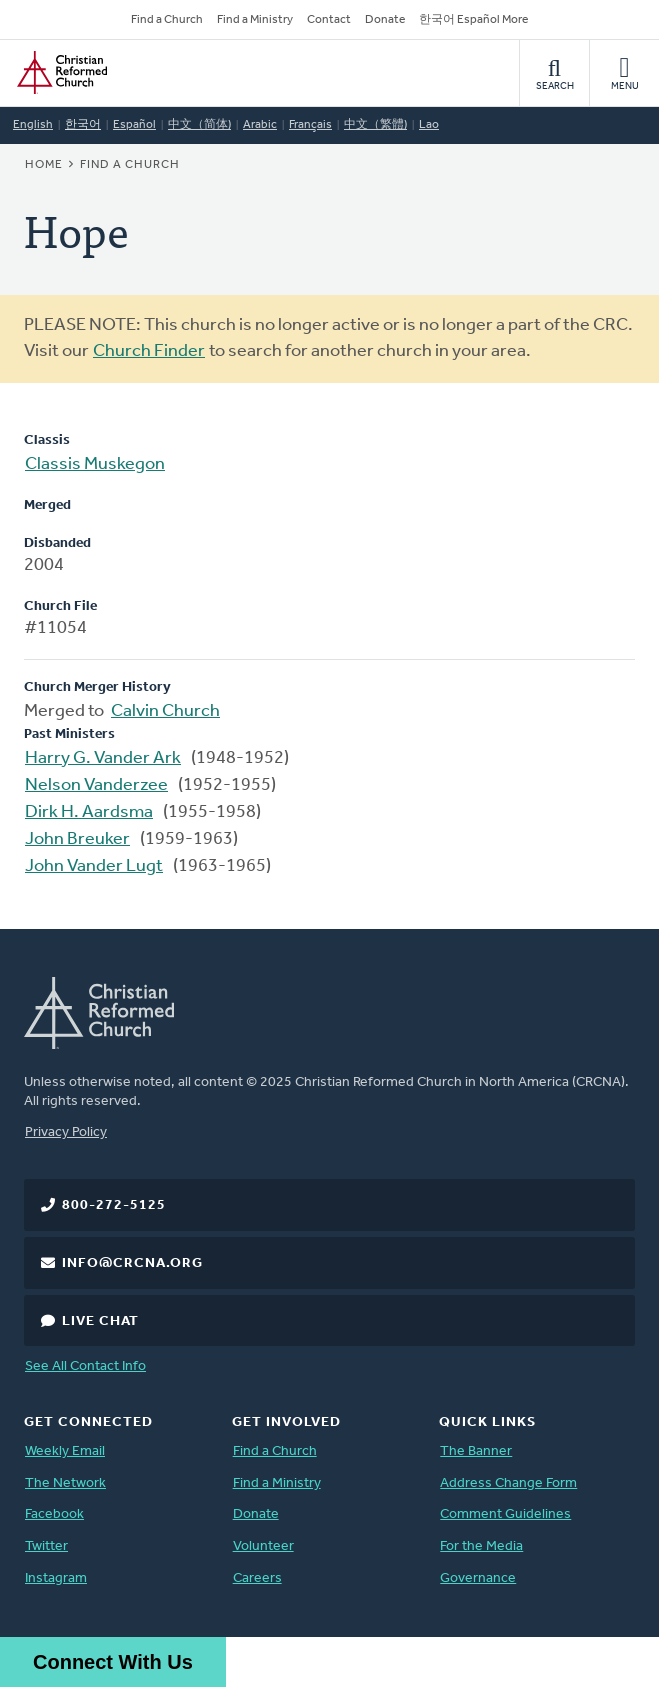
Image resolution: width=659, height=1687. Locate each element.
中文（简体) (199, 125)
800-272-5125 (114, 1205)
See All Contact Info (85, 1366)
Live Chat (100, 1321)
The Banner (476, 1451)
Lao (429, 125)
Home (44, 165)
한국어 (83, 125)
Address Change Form (508, 1483)
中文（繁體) (375, 125)
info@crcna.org (132, 1263)
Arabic (260, 125)
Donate (385, 20)
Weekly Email (65, 1451)
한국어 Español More (473, 20)
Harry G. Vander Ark (103, 758)
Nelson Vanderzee (96, 785)
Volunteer (263, 1546)
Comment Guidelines (505, 1514)
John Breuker (77, 839)
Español (134, 125)
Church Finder (149, 351)
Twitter (46, 1546)
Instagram (56, 1578)
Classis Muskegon (95, 464)
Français (310, 125)
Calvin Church (165, 711)
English (33, 125)
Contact (329, 20)
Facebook (54, 1514)
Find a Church (167, 20)
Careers (257, 1578)
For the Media (481, 1546)
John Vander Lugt (94, 866)
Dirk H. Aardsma (89, 812)
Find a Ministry (255, 20)
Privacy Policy (66, 1132)
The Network (65, 1483)
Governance (478, 1578)
